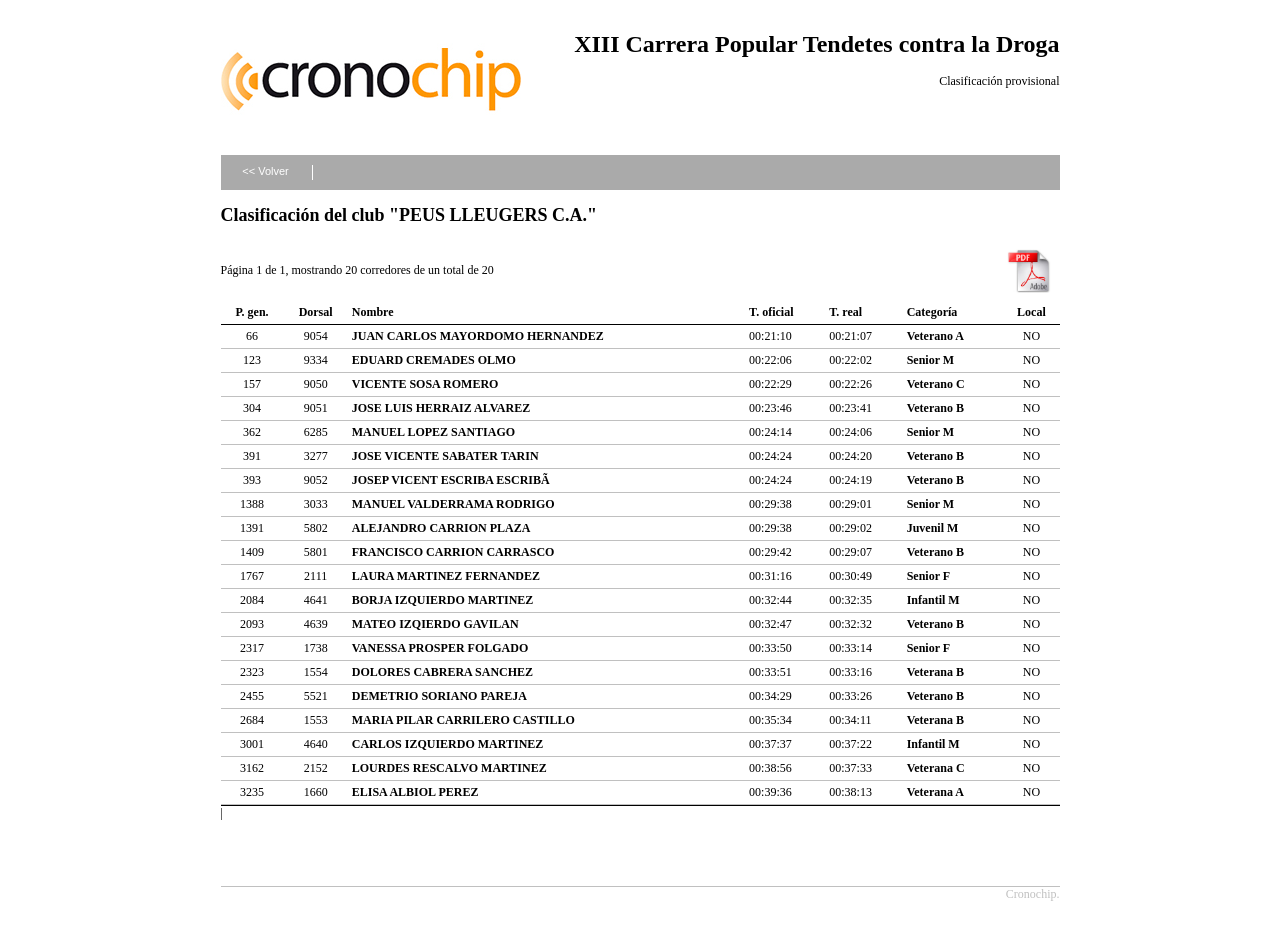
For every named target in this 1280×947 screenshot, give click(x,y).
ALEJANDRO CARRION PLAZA (441, 528)
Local (1031, 312)
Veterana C (936, 768)
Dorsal (316, 312)
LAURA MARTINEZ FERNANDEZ (446, 576)
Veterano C (936, 384)
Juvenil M (933, 528)
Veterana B (935, 672)
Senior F (928, 576)
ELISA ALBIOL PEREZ (415, 792)
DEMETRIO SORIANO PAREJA (439, 696)
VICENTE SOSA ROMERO (425, 384)
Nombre (373, 312)
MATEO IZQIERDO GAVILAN (435, 624)
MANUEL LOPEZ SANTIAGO (433, 432)
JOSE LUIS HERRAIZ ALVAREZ (441, 408)
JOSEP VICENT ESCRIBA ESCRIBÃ (452, 480)
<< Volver (265, 171)
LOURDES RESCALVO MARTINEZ (449, 768)
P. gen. (251, 312)
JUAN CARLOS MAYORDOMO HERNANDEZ (478, 336)
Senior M (930, 360)
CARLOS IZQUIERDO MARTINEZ (448, 744)
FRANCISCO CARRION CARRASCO (453, 552)
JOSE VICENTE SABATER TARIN (445, 456)
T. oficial (771, 312)
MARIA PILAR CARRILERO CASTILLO (463, 720)
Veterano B (935, 408)
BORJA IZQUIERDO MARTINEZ (443, 600)
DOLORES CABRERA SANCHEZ (442, 672)
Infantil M (933, 600)
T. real (845, 312)
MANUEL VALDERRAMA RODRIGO (453, 504)
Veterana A (935, 792)
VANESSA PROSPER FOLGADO (440, 648)
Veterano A (935, 336)
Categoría (932, 312)
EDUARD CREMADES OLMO (434, 360)
